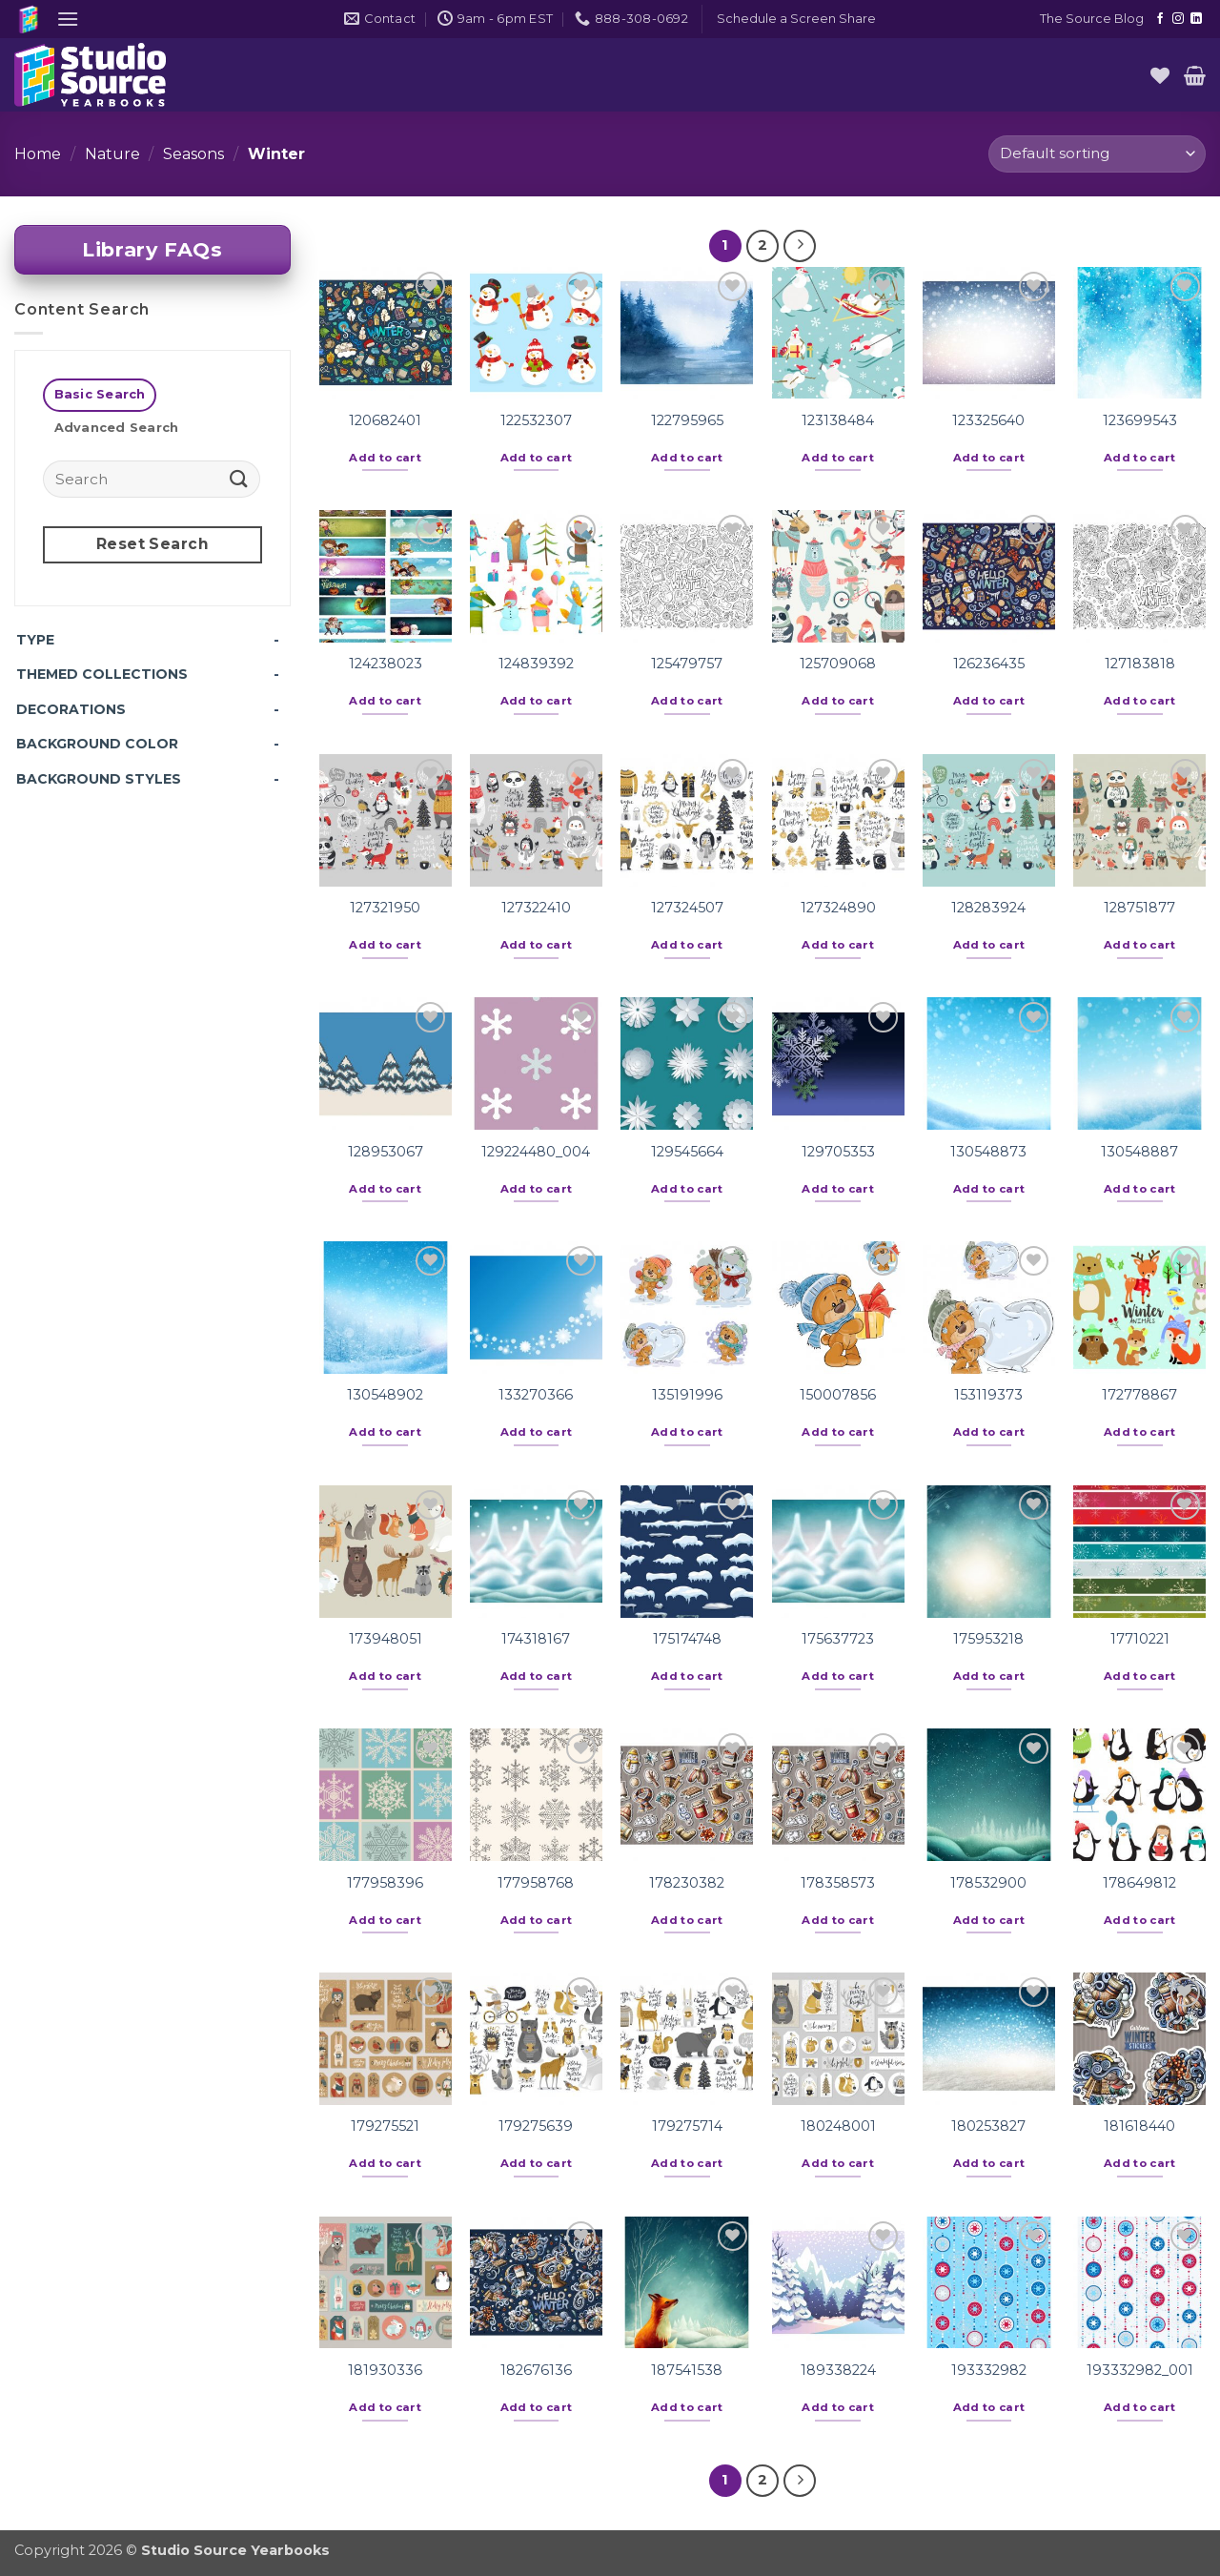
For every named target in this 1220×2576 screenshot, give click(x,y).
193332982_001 (1140, 2370)
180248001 (838, 2126)
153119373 (988, 1394)
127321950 (385, 907)
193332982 (989, 2370)
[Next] (799, 246)
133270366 (535, 1394)
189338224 (838, 2370)
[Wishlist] (1159, 75)
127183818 (1140, 663)
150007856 (838, 1394)
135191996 (687, 1394)
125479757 (686, 663)
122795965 (687, 420)
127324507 (687, 907)
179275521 (385, 2126)
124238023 (385, 663)
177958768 (536, 1882)
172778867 (1139, 1394)
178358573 (838, 1882)
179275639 (535, 2126)
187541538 (686, 2370)
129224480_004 (535, 1151)
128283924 (988, 907)
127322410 (536, 907)
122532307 (536, 420)
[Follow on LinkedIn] (1196, 19)
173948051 (385, 1638)
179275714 (687, 2126)
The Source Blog (1092, 18)
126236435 (989, 663)
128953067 (385, 1151)
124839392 (536, 663)
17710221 (1139, 1638)
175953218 (988, 1638)
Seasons (193, 154)
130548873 (988, 1151)
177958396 (385, 1882)
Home (37, 154)
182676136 (536, 2370)
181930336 (385, 2370)
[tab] (99, 395)
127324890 (838, 907)
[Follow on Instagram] (1178, 19)
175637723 (838, 1638)
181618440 (1139, 2126)
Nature (112, 154)
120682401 (385, 420)
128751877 (1139, 907)
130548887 (1139, 1151)
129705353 (838, 1151)
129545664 (687, 1151)
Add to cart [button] (385, 457)
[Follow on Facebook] (1160, 19)
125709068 (838, 663)
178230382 (686, 1882)
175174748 (687, 1638)
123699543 (1140, 420)
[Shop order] (1097, 154)
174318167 (535, 1638)
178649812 (1139, 1882)
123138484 (838, 420)
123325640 (988, 420)
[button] (67, 18)
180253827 (988, 2126)
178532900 (988, 1882)
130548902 (385, 1394)
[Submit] (239, 478)
